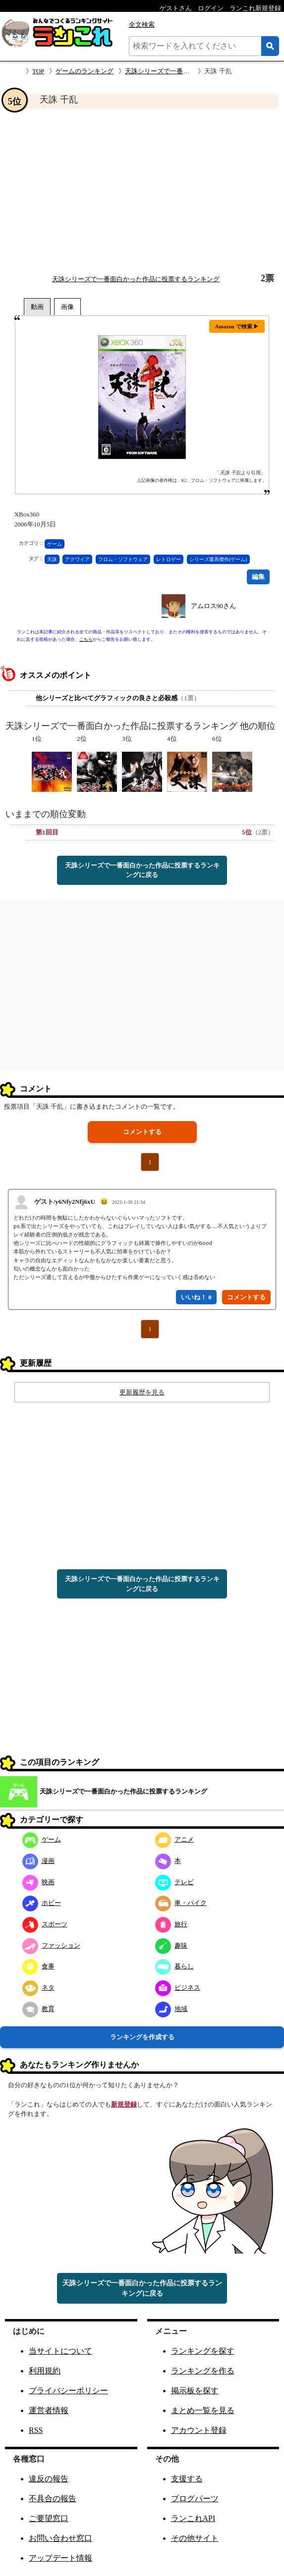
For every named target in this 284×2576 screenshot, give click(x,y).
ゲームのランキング (85, 71)
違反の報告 (48, 2478)
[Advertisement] (142, 191)
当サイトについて (60, 2351)
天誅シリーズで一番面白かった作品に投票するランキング (136, 279)
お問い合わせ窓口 (60, 2538)
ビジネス (177, 1987)
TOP (38, 71)
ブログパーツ (195, 2498)
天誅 (52, 559)
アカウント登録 (199, 2430)
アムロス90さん (213, 606)
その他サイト (195, 2538)
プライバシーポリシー (68, 2390)
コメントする (142, 1131)
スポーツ (44, 1924)
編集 (258, 576)
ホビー (41, 1902)
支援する (187, 2478)
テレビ (174, 1882)
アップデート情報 (60, 2558)
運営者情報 (48, 2410)
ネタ (38, 1987)
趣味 (171, 1945)
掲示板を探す (195, 2390)
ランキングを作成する (142, 2037)
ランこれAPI (193, 2518)
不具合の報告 (52, 2498)
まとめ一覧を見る (202, 2410)
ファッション (51, 1945)
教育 (38, 2008)
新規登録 (124, 2104)
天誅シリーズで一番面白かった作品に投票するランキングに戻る (142, 870)
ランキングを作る (202, 2371)
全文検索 (142, 24)
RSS (36, 2430)
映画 (38, 1882)
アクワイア (77, 559)
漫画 (38, 1860)
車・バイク (181, 1902)
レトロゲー (168, 559)
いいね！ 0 (196, 1297)
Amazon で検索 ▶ (237, 326)
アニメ (174, 1839)
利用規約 (44, 2371)
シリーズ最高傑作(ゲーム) (218, 559)
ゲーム (54, 544)
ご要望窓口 (48, 2518)
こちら (86, 639)
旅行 (171, 1924)
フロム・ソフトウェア (123, 559)
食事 (38, 1966)
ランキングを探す (202, 2351)
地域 (171, 2008)
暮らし (174, 1966)
